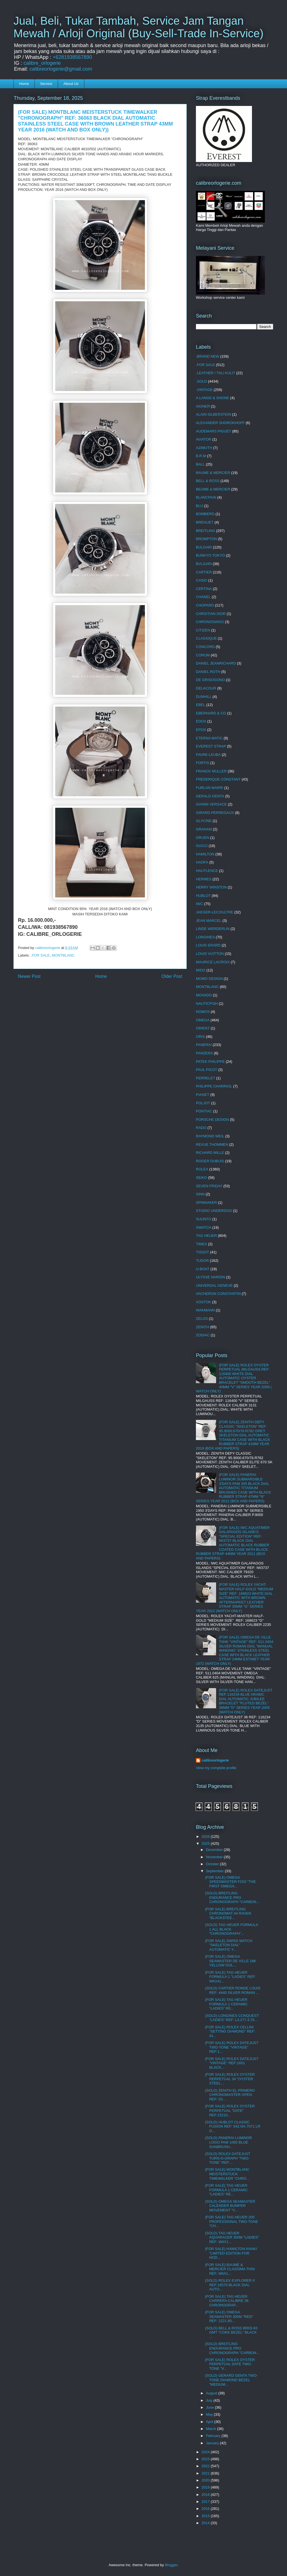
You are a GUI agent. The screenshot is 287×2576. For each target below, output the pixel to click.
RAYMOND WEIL (210, 1136)
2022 (206, 2466)
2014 (206, 2523)
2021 (206, 2473)
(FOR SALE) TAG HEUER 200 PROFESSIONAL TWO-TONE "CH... (231, 2221)
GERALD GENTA (210, 796)
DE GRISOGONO (210, 680)
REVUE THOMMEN (212, 1144)
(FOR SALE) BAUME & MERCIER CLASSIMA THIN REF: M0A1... (229, 2269)
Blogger (171, 2565)
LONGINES (205, 937)
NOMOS (203, 1012)
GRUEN (202, 837)
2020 (206, 2480)
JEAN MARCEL (208, 920)
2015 (206, 2516)
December (215, 1850)
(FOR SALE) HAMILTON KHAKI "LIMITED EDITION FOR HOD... (231, 2253)
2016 (206, 2508)
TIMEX (201, 1244)
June (210, 2407)
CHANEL (203, 597)
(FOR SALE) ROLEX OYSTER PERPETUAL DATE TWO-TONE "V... (230, 2364)
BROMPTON (206, 539)
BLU (199, 506)
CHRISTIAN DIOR (211, 614)
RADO (201, 1128)
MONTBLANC (63, 955)
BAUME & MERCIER (213, 473)
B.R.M (201, 456)
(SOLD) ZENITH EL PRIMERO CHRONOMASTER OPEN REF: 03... (230, 2094)
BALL (200, 464)
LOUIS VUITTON (210, 954)
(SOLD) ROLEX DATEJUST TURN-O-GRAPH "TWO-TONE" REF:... (227, 2158)
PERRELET (205, 1078)
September (215, 1871)
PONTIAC (204, 1111)
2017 (206, 2501)
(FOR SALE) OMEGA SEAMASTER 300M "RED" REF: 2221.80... (229, 2316)
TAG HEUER (206, 1235)
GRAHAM (204, 829)
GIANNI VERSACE (211, 804)
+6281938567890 (72, 57)
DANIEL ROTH (208, 672)
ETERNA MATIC (209, 738)
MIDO (200, 970)
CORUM (203, 655)
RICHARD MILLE (210, 1153)
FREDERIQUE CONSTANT (218, 779)
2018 (206, 2494)
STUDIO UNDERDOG (214, 1211)
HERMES (204, 879)
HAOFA (202, 862)
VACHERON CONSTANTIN (218, 1294)
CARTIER (204, 572)
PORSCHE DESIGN (212, 1119)
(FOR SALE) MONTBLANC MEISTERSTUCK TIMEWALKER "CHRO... (227, 2173)
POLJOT (203, 1103)
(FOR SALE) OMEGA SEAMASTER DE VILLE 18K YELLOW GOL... (230, 1960)
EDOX (201, 721)
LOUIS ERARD (208, 945)
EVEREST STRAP (211, 746)
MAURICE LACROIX (213, 962)
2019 (206, 2487)
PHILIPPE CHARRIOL (214, 1086)
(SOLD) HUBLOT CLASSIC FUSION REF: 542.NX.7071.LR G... (232, 2126)
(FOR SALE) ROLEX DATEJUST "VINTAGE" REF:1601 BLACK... (231, 2063)
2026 (206, 1836)
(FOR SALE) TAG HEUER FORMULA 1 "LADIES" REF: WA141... (230, 1976)
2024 (206, 2452)
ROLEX (202, 1169)
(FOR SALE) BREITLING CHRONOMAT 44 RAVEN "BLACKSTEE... (228, 1913)
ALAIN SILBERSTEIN (213, 414)
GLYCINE (204, 821)
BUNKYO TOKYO (210, 555)
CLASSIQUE (206, 638)
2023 (206, 2459)
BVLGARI (204, 564)
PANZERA (204, 1053)
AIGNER (203, 406)
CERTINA (204, 589)
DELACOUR (206, 688)
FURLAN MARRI (209, 788)
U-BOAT (202, 1269)
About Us (71, 84)
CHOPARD (205, 605)
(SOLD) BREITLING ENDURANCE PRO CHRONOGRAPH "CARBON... (232, 1897)
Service (46, 84)
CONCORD (205, 647)
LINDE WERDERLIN (213, 929)
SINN (200, 1194)
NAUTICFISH (207, 1003)
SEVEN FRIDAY (209, 1186)
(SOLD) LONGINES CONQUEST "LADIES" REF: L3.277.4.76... (232, 2017)
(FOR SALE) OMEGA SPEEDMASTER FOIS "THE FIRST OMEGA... (230, 1881)
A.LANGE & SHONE (212, 398)
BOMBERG (205, 514)
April (210, 2422)
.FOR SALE (40, 955)
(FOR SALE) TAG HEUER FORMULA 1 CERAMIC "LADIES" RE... (226, 2004)
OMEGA (202, 1020)
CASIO (201, 580)
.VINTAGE (204, 390)
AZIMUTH (204, 448)
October (213, 1864)
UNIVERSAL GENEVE (214, 1285)
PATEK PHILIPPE (210, 1061)
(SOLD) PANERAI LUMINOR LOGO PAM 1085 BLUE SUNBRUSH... (228, 2142)
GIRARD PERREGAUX (215, 813)
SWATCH (203, 1227)
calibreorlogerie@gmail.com (60, 69)
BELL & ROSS (207, 481)
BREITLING (205, 531)
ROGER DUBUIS (210, 1161)
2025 (206, 1843)
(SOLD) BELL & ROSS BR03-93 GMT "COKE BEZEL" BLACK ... (231, 2332)
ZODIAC (203, 1335)
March (211, 2429)
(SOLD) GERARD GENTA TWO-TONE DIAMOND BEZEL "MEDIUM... (231, 2379)
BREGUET (205, 522)
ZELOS (202, 1318)
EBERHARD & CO (211, 713)
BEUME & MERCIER (213, 489)
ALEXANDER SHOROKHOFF (220, 423)
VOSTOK (203, 1302)
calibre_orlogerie (42, 63)
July (210, 2400)
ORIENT (203, 1028)
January (213, 2443)
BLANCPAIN (206, 497)
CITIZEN (203, 630)
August (212, 2393)
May (210, 2414)
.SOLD (201, 381)
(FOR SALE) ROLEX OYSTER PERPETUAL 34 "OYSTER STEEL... (230, 2078)
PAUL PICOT (206, 1070)
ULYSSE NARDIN (210, 1277)
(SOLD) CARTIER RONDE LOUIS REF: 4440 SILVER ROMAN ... (232, 1990)
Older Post (171, 976)
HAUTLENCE (207, 871)
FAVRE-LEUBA (208, 755)
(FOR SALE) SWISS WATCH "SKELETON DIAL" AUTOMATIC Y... (228, 1945)
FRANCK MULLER (211, 771)
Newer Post (29, 976)
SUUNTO (203, 1219)
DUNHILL (204, 697)
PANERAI (204, 1045)
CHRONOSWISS (210, 622)
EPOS (201, 730)
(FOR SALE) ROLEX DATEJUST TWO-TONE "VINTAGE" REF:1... (231, 2047)
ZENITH (202, 1327)
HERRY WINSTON (211, 887)
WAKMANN (205, 1310)
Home (24, 84)
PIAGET (202, 1095)
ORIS (200, 1036)
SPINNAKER (206, 1202)
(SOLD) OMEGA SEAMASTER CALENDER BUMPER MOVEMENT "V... (230, 2205)
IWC (199, 904)
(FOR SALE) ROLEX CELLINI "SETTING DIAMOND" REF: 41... (230, 2031)
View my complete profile (216, 1768)
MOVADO (204, 995)
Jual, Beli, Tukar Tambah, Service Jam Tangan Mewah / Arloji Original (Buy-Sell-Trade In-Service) (138, 27)
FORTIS (202, 763)
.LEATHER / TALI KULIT (215, 373)
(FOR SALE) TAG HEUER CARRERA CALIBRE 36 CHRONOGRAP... (226, 2300)
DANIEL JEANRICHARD (216, 663)
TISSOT (202, 1252)
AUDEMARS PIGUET (213, 431)
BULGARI (204, 547)
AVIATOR (203, 439)
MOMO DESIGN (209, 978)
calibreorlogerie (215, 1760)
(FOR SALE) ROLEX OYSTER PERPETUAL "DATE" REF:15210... (230, 2110)
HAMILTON (205, 854)
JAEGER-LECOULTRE (214, 912)
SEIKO (201, 1177)
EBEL (200, 705)
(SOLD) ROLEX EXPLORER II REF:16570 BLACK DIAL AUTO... (229, 2284)
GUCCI (202, 846)
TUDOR (202, 1260)
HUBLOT (203, 896)
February (214, 2436)
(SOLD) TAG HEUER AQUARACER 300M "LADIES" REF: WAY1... (232, 2237)
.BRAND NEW (207, 356)
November (215, 1857)
